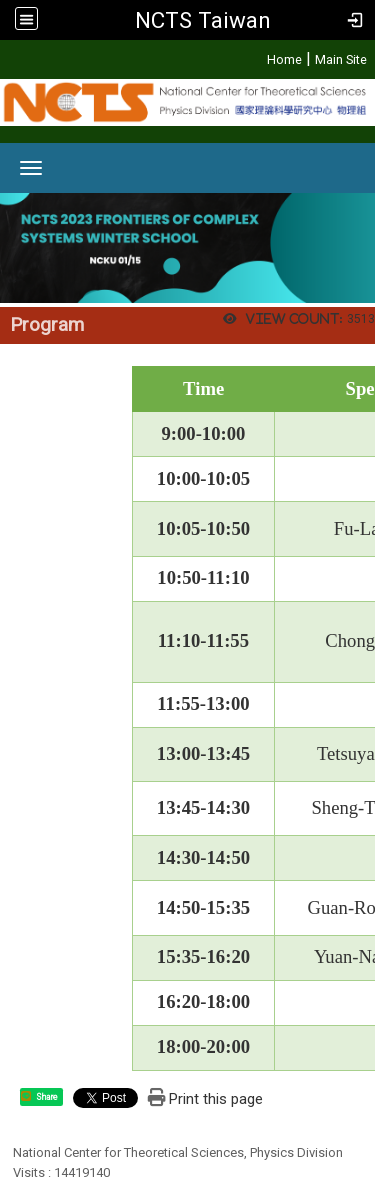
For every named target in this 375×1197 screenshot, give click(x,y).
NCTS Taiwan (203, 20)
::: (256, 56)
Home (284, 59)
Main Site (341, 59)
